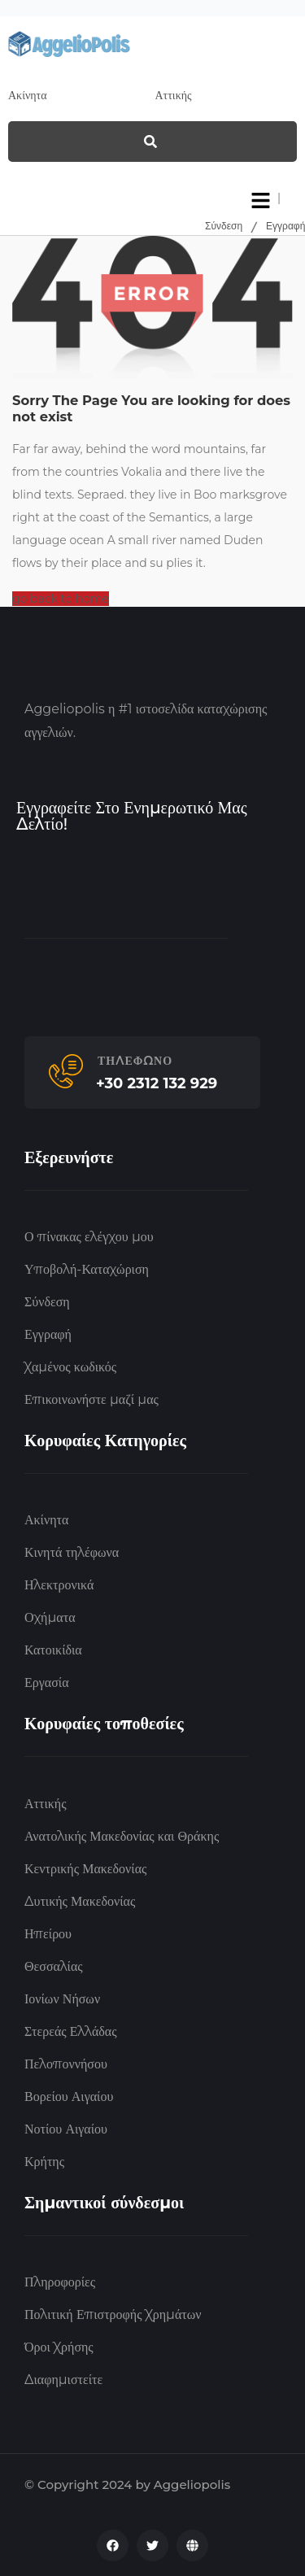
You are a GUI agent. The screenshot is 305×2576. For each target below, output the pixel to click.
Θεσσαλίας (53, 1966)
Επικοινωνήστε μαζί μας (91, 1399)
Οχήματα (50, 1617)
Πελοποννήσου (65, 2064)
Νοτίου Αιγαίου (65, 2129)
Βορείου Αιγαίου (68, 2096)
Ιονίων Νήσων (62, 1999)
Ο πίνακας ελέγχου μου (89, 1236)
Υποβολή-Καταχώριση (86, 1269)
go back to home (60, 598)
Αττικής (45, 1803)
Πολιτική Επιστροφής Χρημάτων (112, 2314)
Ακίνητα (46, 1520)
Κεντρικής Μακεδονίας (85, 1868)
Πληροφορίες (59, 2282)
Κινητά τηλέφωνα (71, 1552)
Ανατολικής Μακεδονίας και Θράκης (121, 1836)
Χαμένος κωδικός (70, 1367)
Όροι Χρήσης (59, 2347)
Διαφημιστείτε (63, 2379)
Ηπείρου (48, 1934)
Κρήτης (44, 2161)
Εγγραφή (285, 226)
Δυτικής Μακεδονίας (79, 1901)
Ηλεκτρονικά (59, 1585)
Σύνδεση (223, 226)
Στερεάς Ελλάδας (70, 2031)
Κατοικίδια (53, 1650)
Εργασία (46, 1682)
